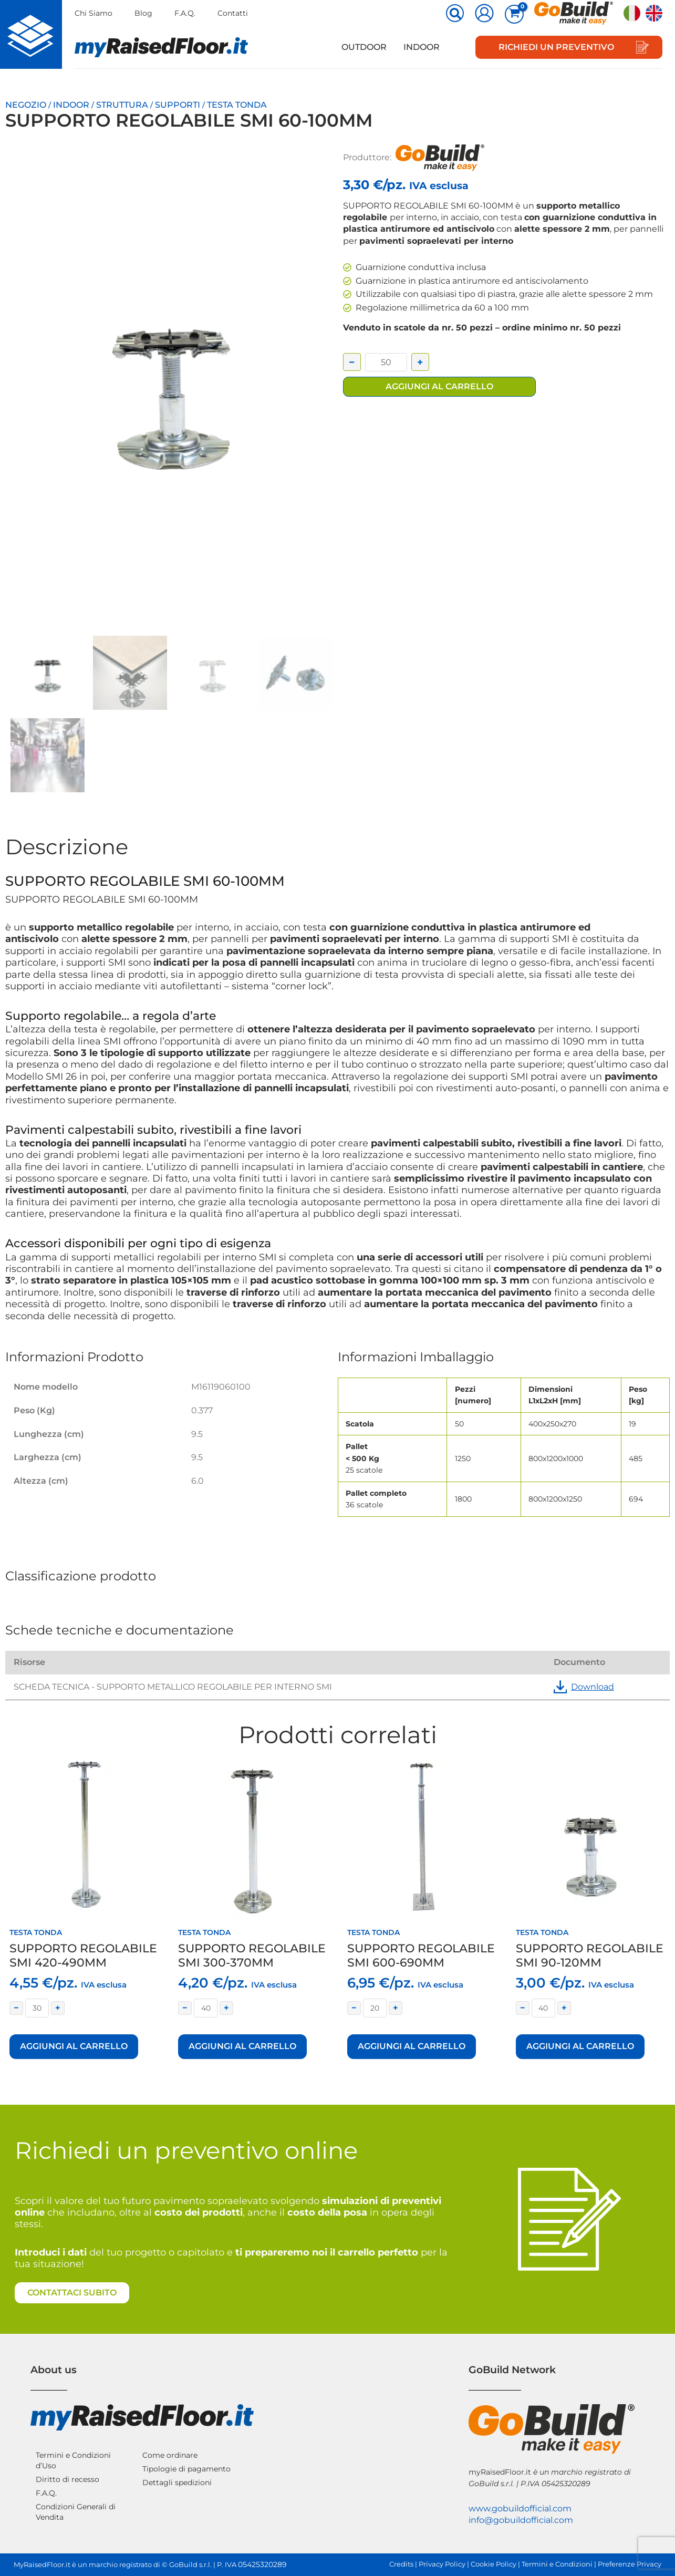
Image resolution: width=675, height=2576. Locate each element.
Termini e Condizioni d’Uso (73, 2460)
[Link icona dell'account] (484, 13)
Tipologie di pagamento (186, 2469)
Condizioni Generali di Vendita (76, 2512)
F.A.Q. (184, 13)
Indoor (421, 47)
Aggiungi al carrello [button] (74, 2046)
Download (584, 1686)
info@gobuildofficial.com (521, 2520)
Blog (143, 13)
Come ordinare (170, 2455)
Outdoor (364, 47)
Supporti (177, 105)
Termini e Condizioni (557, 2564)
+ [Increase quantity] (420, 362)
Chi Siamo (93, 13)
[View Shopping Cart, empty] (514, 14)
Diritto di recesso (67, 2479)
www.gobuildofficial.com (520, 2508)
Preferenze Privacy (629, 2564)
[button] (455, 14)
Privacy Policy (442, 2564)
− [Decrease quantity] (352, 362)
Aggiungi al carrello (439, 386)
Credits (401, 2564)
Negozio (25, 105)
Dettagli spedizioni (177, 2482)
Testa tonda (237, 105)
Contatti (232, 13)
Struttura (122, 105)
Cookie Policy (493, 2564)
